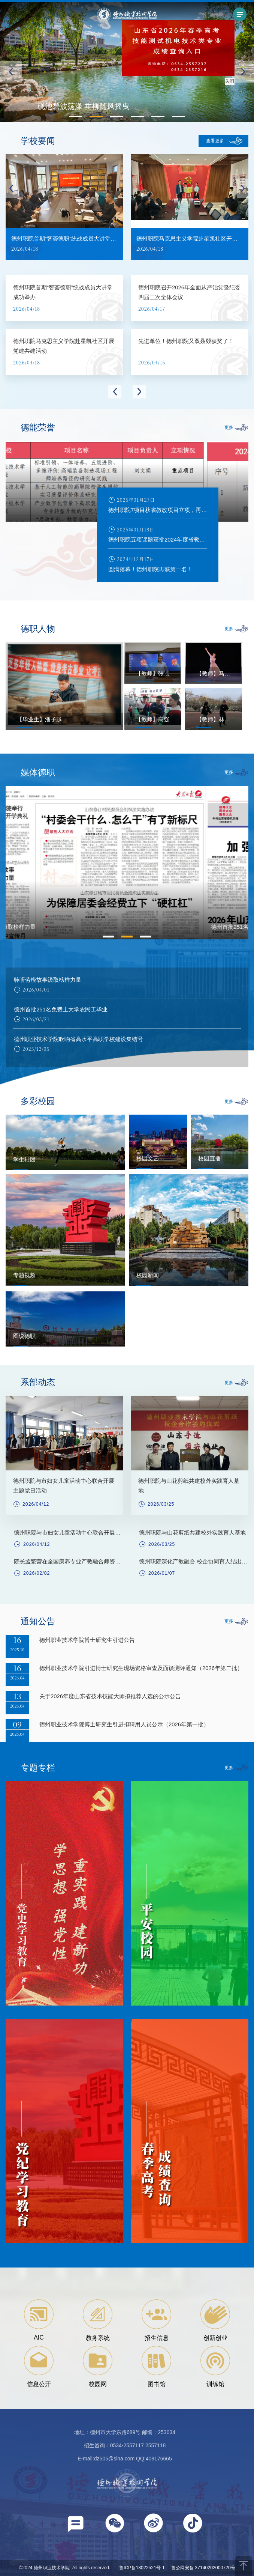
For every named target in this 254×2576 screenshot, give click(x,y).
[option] (64, 210)
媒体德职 (38, 772)
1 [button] (108, 936)
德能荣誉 (38, 427)
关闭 (231, 79)
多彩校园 (38, 1101)
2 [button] (127, 936)
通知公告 (38, 1621)
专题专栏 (38, 1768)
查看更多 (215, 140)
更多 (228, 427)
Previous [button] (11, 188)
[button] (243, 72)
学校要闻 (38, 141)
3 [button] (145, 936)
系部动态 (38, 1382)
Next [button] (242, 188)
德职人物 (38, 628)
